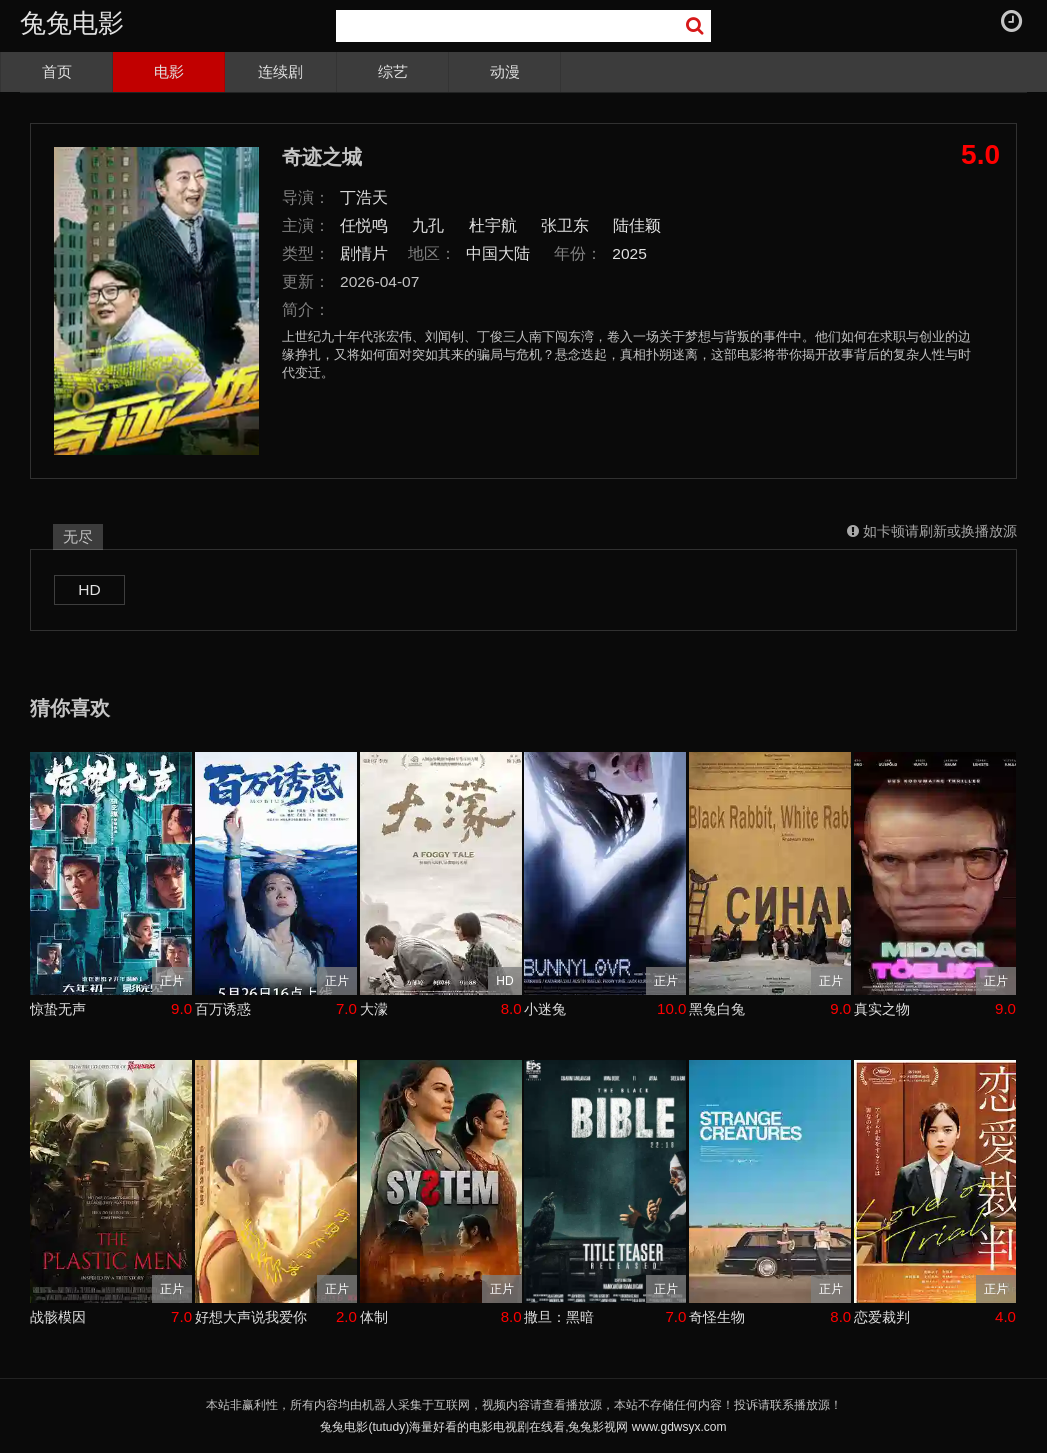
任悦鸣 (364, 225)
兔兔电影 (72, 23)
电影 (169, 71)
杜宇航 (493, 225)
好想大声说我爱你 (251, 1317)
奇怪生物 (717, 1317)
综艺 (393, 71)
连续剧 (280, 71)
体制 (374, 1317)
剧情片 (364, 253)
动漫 (505, 71)
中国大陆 (498, 253)
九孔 (428, 225)
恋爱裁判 (882, 1317)
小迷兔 (545, 1009)
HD (89, 589)
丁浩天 (364, 197)
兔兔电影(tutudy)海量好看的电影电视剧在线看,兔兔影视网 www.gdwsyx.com (523, 1427)
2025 (629, 253)
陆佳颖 (637, 225)
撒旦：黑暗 (559, 1317)
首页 (57, 71)
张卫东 (565, 225)
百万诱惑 (223, 1009)
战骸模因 (58, 1317)
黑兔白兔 (717, 1009)
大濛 (374, 1009)
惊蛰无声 (58, 1009)
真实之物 (882, 1009)
